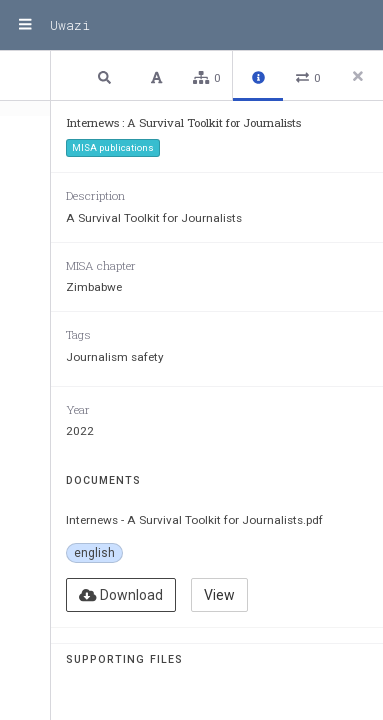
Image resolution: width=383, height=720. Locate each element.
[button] (107, 76)
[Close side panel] (358, 76)
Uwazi (70, 25)
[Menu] (25, 25)
